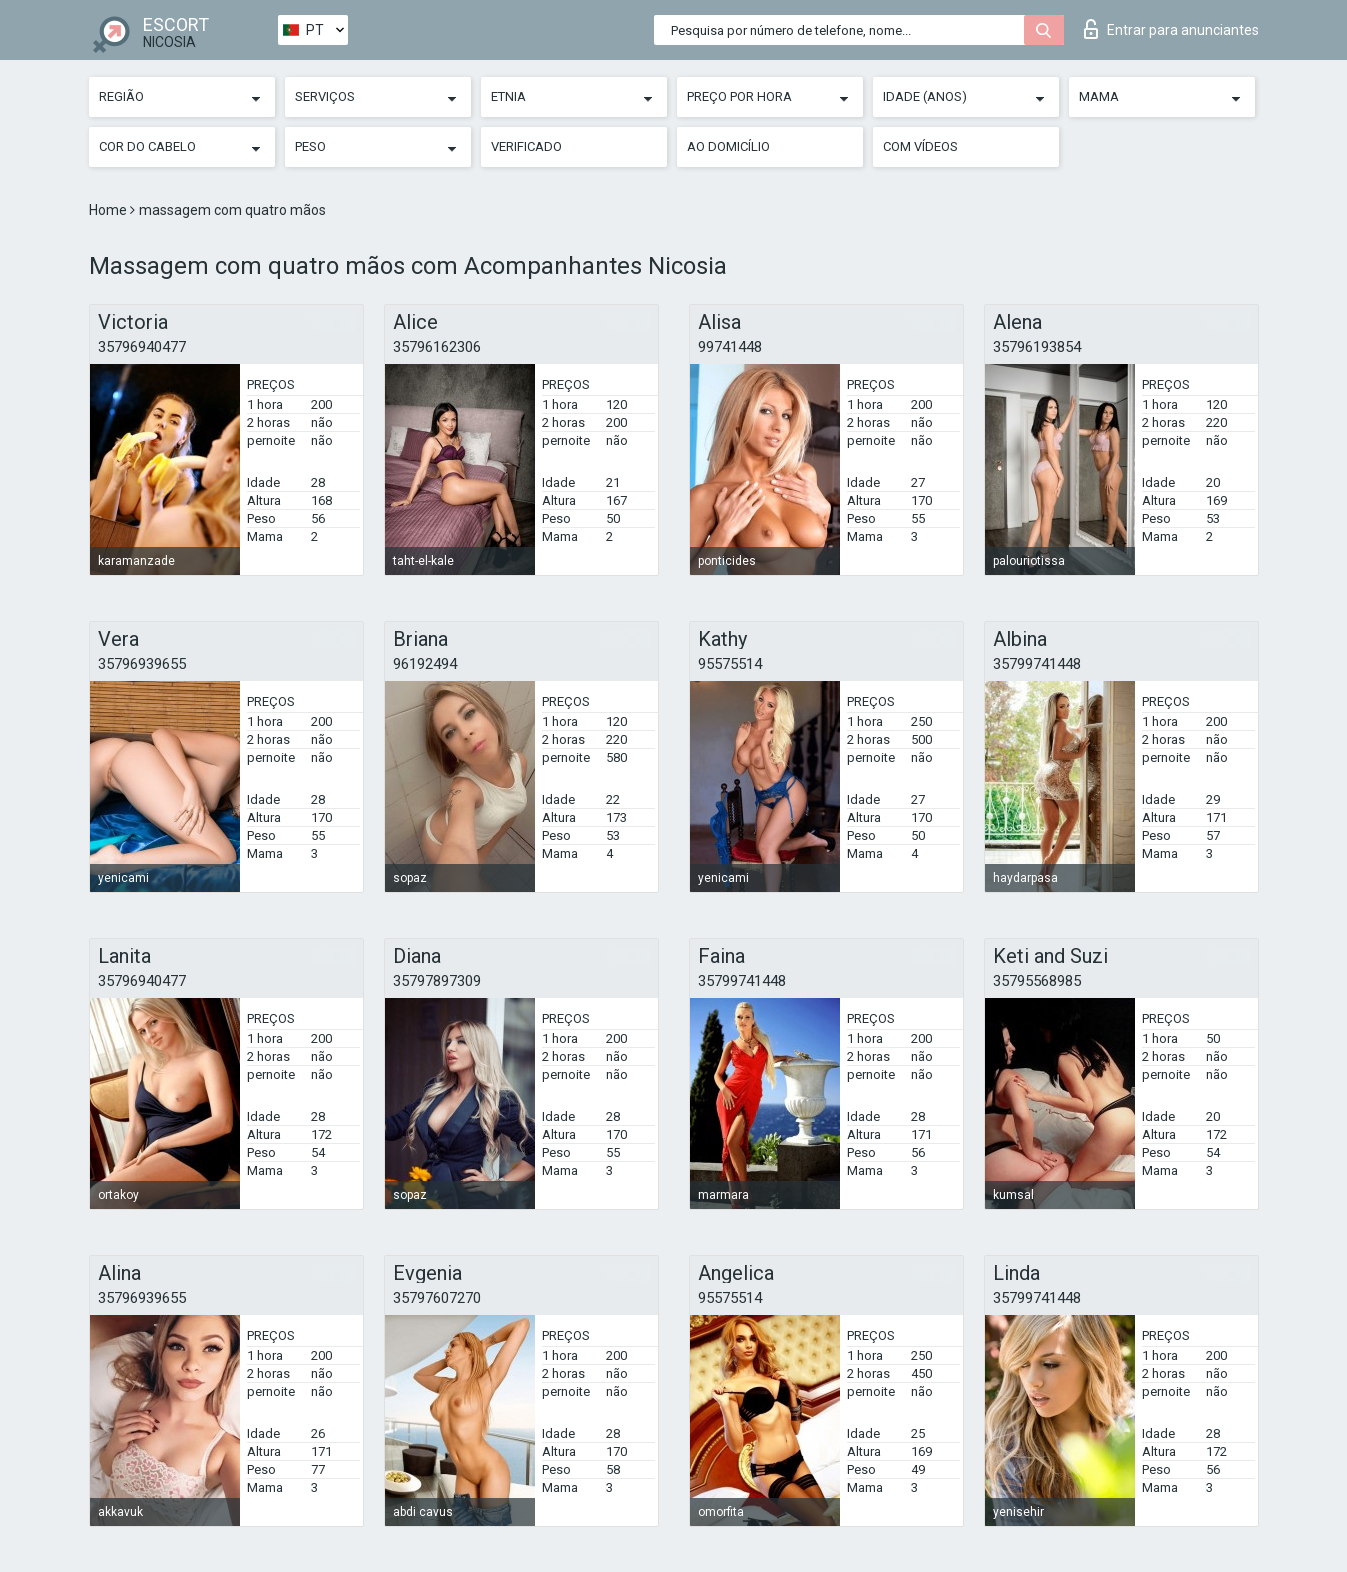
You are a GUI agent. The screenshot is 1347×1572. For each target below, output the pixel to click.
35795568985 (1037, 981)
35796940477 (142, 347)
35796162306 (437, 347)
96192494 (425, 664)
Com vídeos (920, 146)
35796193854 (1037, 347)
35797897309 (437, 981)
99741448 (730, 347)
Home (109, 210)
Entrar (1171, 29)
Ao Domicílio (728, 146)
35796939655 (142, 664)
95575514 (730, 664)
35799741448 (1037, 664)
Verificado (526, 146)
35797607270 (437, 1298)
